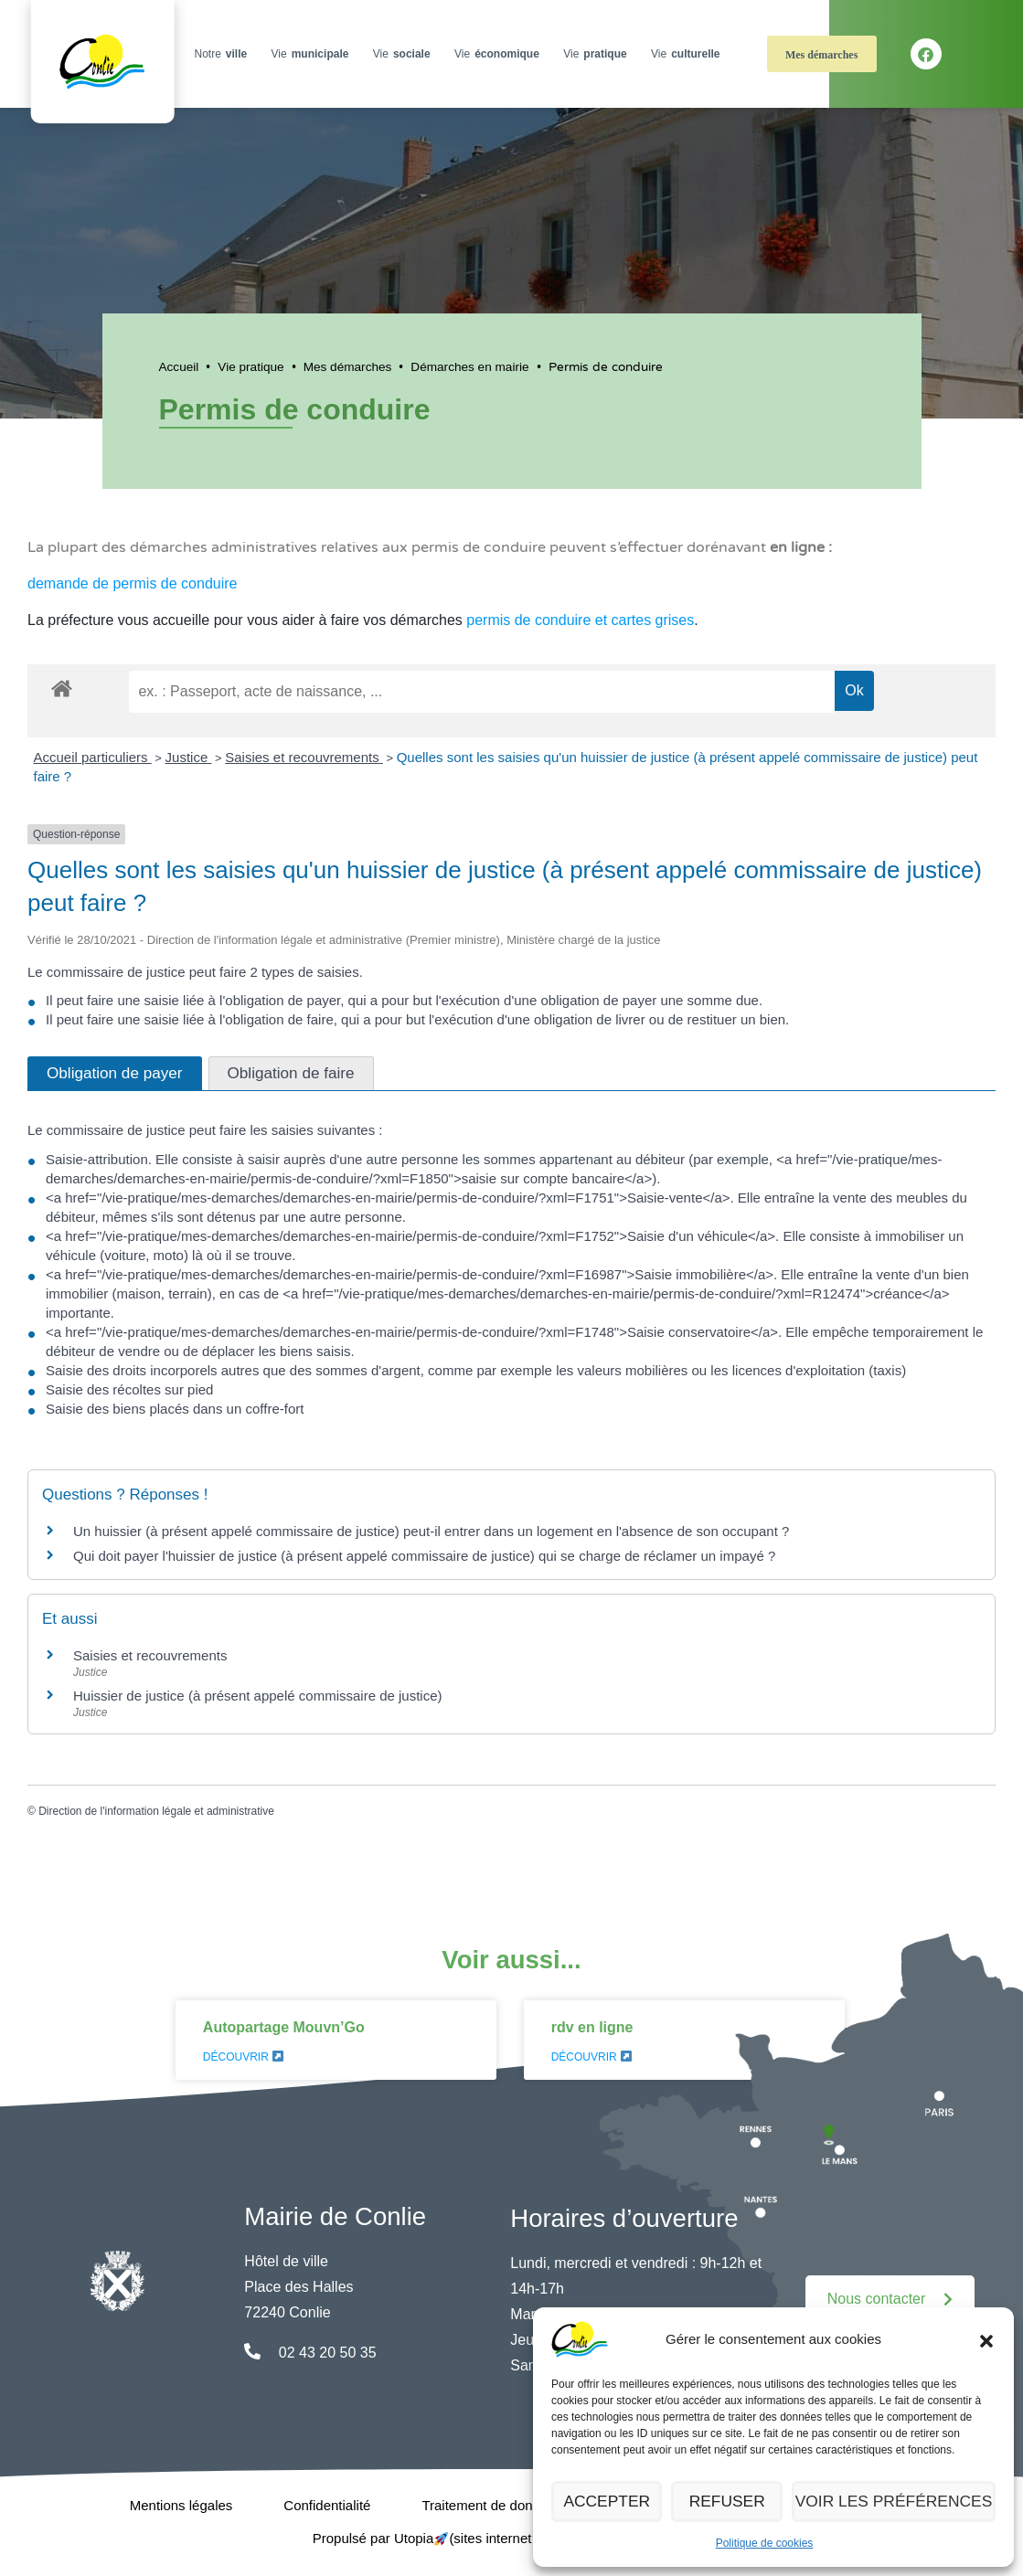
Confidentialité (326, 2505)
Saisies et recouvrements (304, 757)
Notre (222, 54)
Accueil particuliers (93, 757)
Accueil (179, 367)
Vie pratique (250, 367)
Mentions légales (181, 2505)
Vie (313, 54)
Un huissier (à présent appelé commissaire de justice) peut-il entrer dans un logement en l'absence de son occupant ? (431, 1531)
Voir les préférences (900, 2501)
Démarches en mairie (469, 367)
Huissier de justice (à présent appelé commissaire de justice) (257, 1695)
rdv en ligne (592, 2027)
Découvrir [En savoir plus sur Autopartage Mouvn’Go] (243, 2057)
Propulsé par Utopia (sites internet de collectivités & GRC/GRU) (512, 2538)
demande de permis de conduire (132, 583)
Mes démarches (821, 54)
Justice (188, 757)
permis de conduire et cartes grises (580, 620)
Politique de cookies (765, 2543)
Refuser (738, 2501)
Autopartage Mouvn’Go (284, 2027)
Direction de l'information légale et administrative (156, 1811)
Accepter (610, 2501)
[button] (986, 2339)
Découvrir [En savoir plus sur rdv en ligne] (591, 2057)
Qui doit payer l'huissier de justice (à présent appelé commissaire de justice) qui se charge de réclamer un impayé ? (424, 1556)
